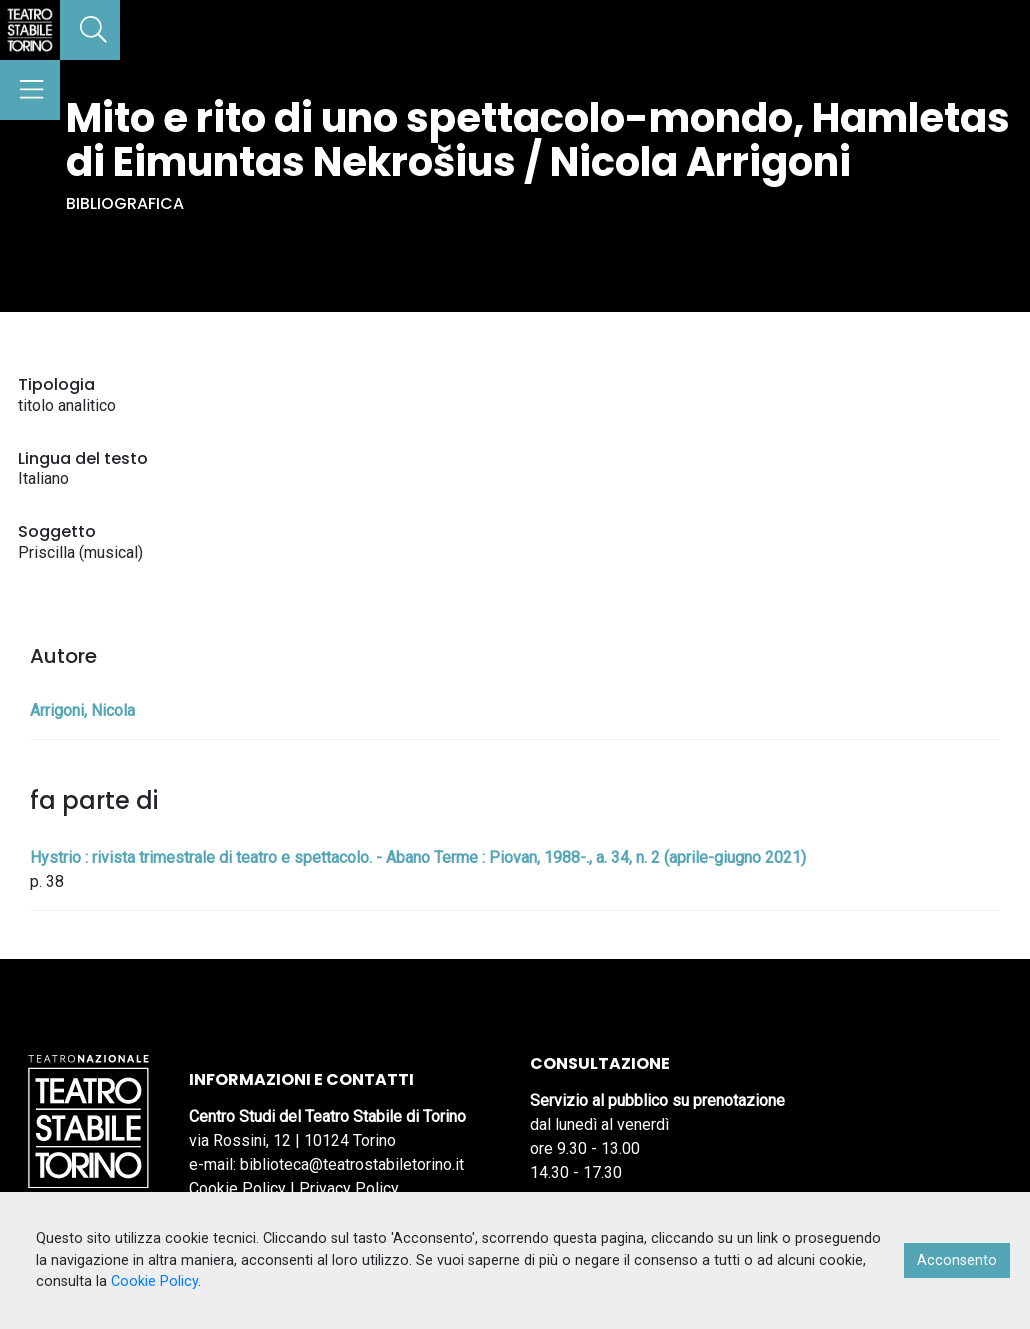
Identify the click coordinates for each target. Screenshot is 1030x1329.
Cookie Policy (237, 1188)
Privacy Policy (349, 1188)
